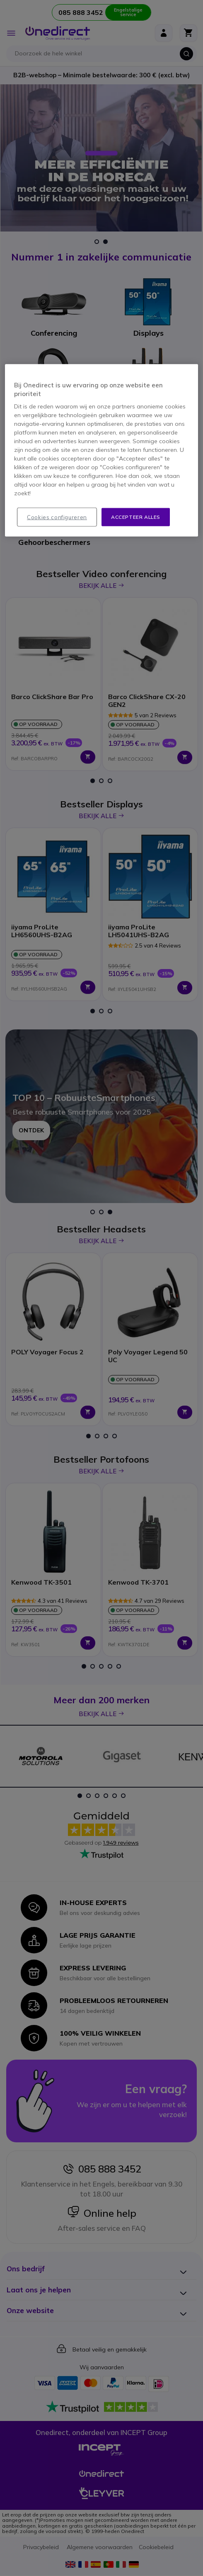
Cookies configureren (57, 516)
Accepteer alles (135, 516)
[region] (101, 450)
